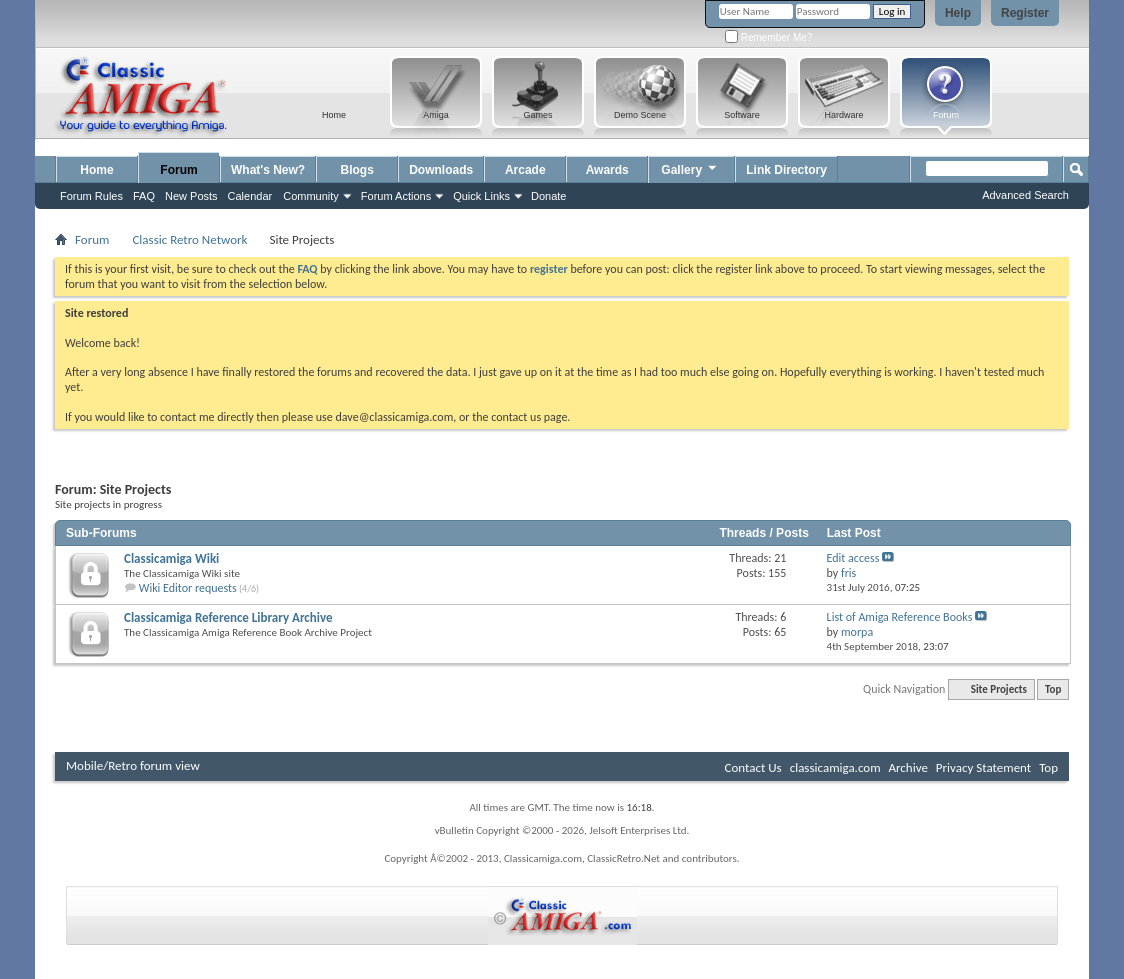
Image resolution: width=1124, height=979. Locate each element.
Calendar (250, 196)
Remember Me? (768, 37)
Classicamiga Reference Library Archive (228, 617)
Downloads (441, 170)
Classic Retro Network (189, 239)
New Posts (191, 196)
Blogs (357, 170)
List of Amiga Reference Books (900, 617)
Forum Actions (396, 196)
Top (1053, 689)
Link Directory (786, 170)
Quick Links (481, 196)
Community (311, 196)
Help (958, 13)
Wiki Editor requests (188, 588)
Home (96, 170)
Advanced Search (1025, 195)
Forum (178, 170)
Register (1025, 13)
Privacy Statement (983, 767)
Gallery (690, 167)
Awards (607, 170)
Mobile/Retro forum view (133, 765)
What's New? (268, 170)
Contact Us (753, 767)
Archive (907, 767)
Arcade (525, 170)
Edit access (853, 558)
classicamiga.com (835, 767)
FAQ (144, 196)
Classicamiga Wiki (171, 558)
